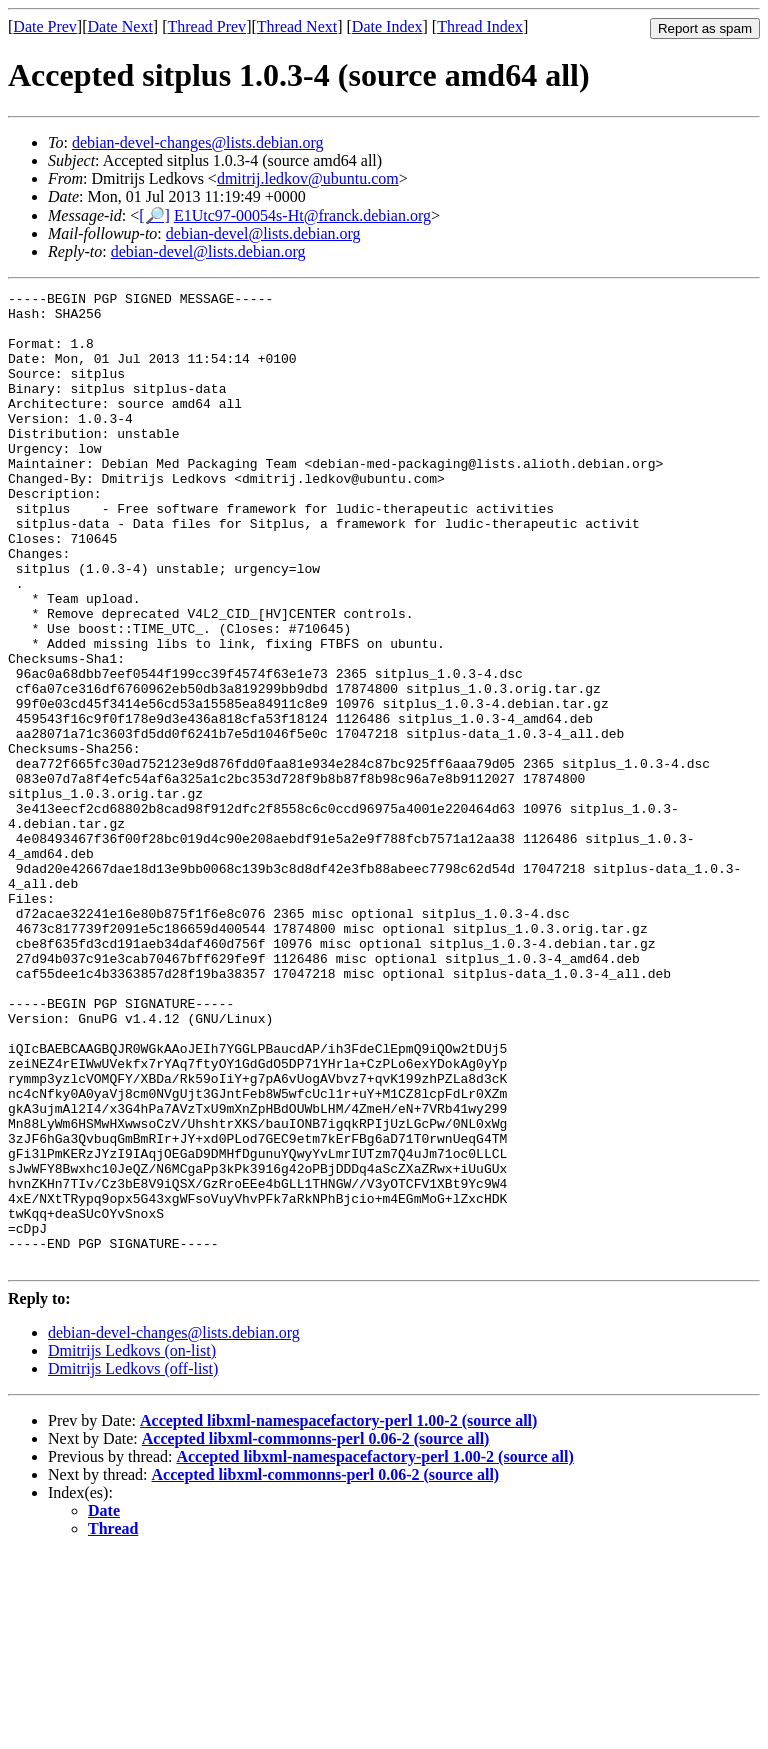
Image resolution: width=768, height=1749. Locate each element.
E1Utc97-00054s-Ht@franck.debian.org (302, 215)
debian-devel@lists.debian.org (263, 233)
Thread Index (480, 26)
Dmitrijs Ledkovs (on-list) (132, 1545)
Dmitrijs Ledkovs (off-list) (133, 1563)
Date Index (387, 26)
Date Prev (45, 26)
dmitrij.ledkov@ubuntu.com (308, 178)
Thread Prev (206, 26)
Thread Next (297, 26)
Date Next (120, 26)
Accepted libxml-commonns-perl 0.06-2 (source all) (316, 1633)
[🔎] (154, 215)
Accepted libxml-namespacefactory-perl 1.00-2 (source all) (338, 1615)
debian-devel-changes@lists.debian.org (198, 142)
